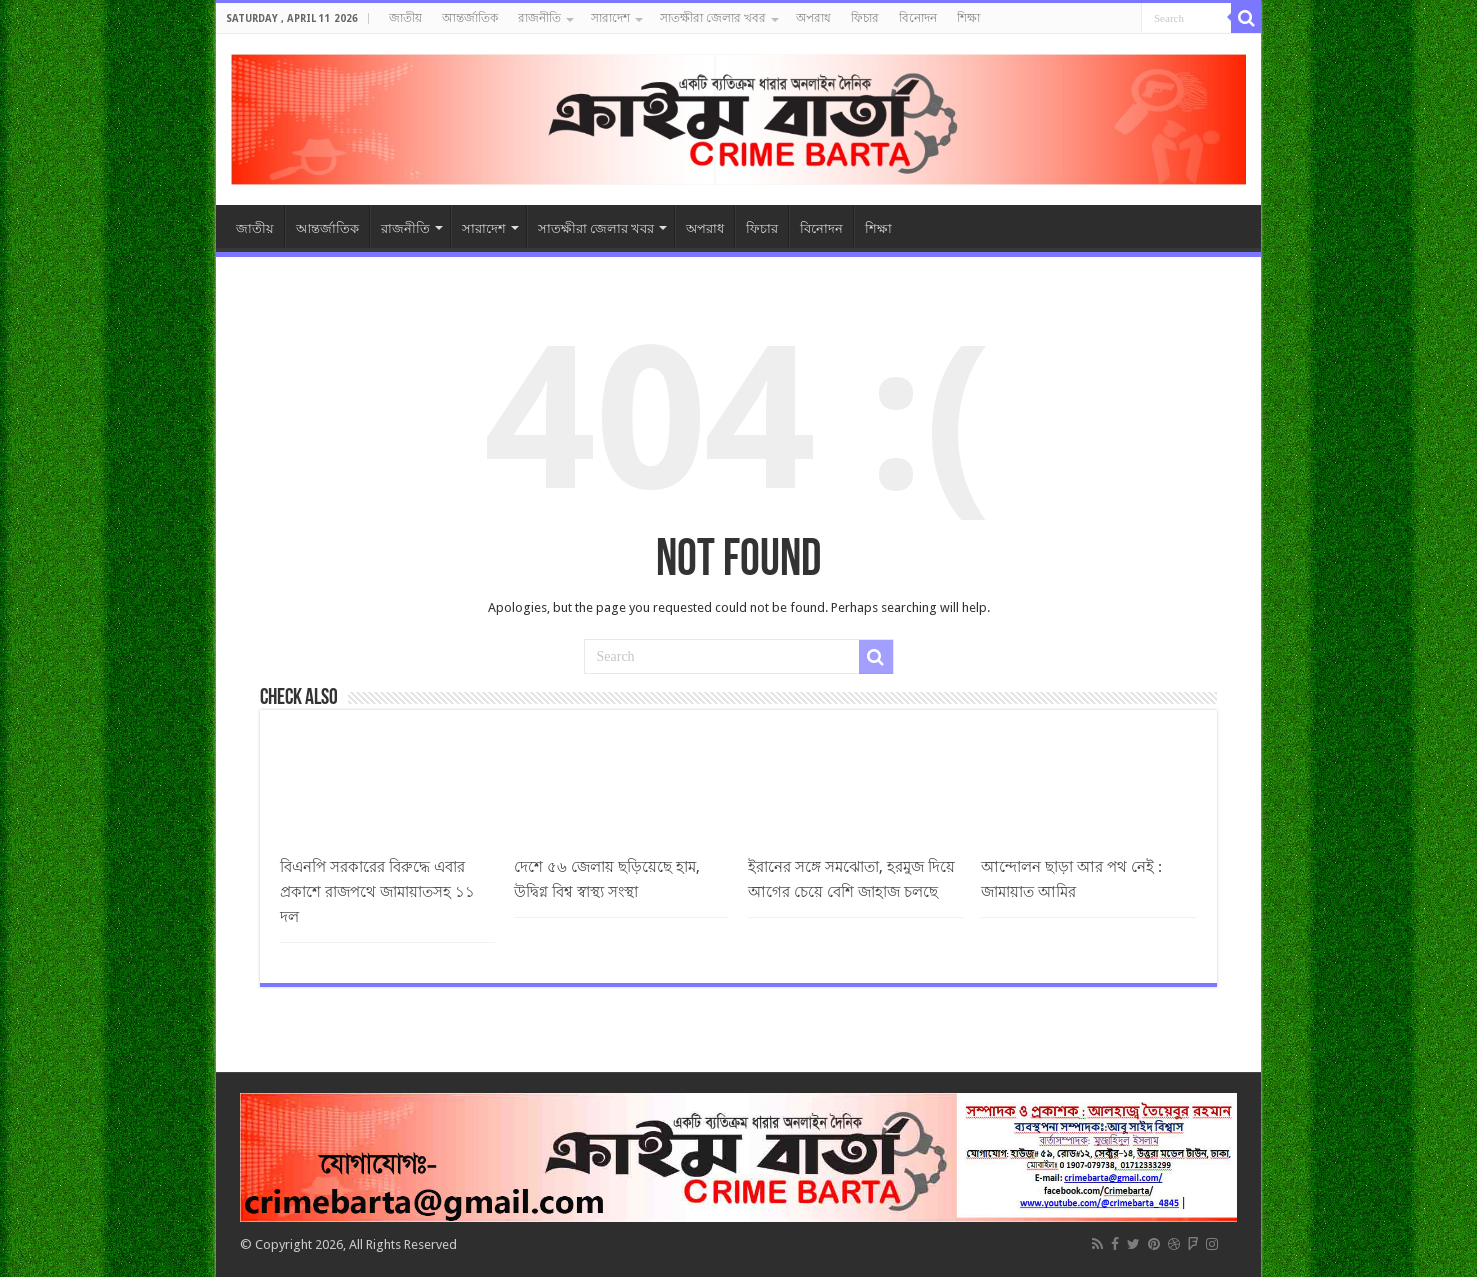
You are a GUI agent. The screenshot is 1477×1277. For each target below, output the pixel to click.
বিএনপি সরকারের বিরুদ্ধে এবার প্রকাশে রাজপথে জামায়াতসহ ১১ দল (377, 892)
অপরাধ (813, 18)
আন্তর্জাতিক (470, 18)
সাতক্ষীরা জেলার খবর (713, 18)
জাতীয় (405, 18)
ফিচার (865, 18)
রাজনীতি (539, 18)
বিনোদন (918, 18)
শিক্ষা (968, 18)
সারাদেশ (610, 18)
